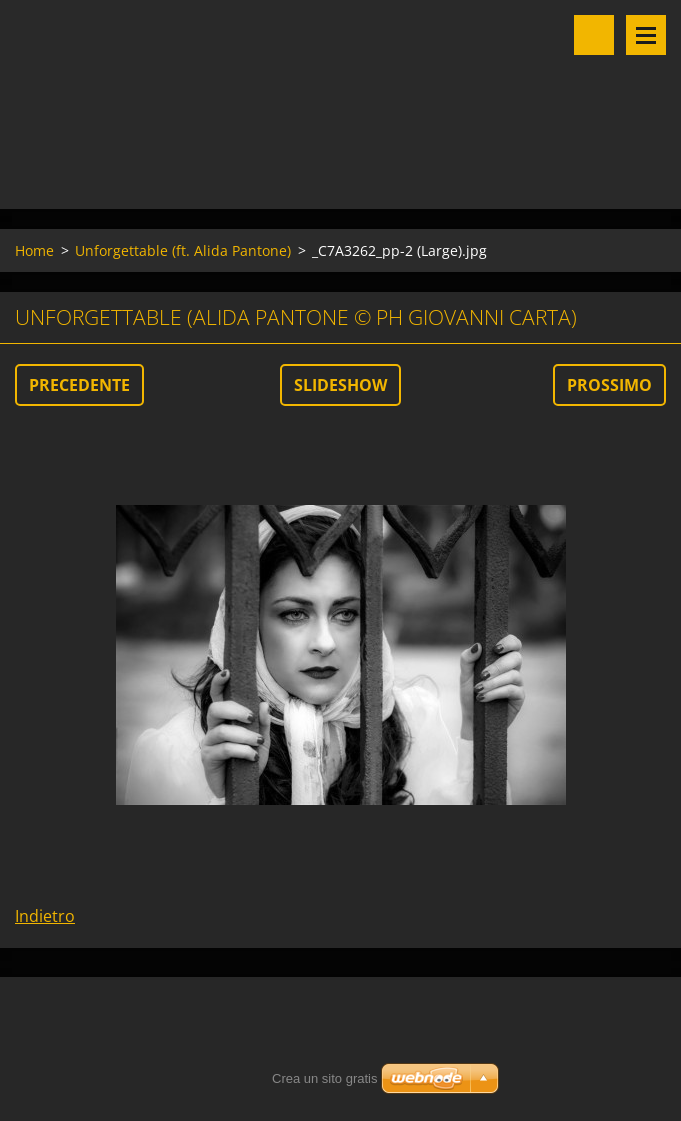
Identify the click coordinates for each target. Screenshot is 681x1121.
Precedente (79, 385)
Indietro (45, 916)
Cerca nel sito (594, 35)
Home (34, 250)
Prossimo (609, 385)
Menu (646, 35)
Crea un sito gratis (325, 1078)
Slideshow (340, 385)
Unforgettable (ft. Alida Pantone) (183, 250)
